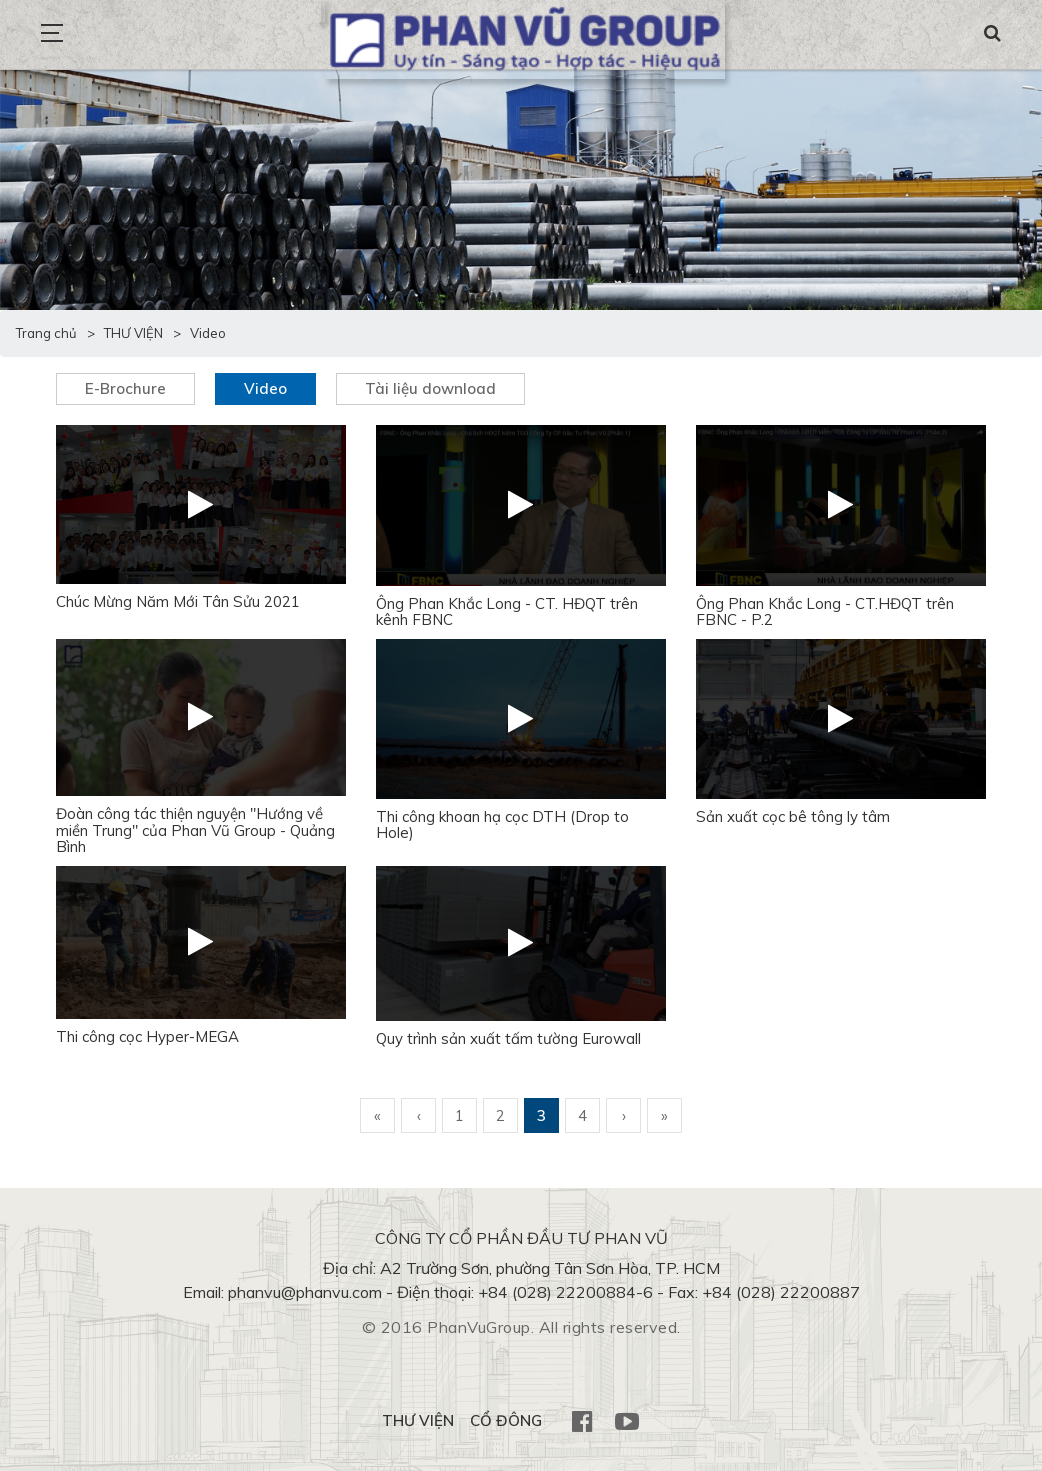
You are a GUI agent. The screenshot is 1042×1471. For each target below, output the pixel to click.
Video (265, 388)
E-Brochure (125, 388)
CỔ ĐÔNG (506, 1420)
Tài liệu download (430, 388)
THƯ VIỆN (418, 1420)
